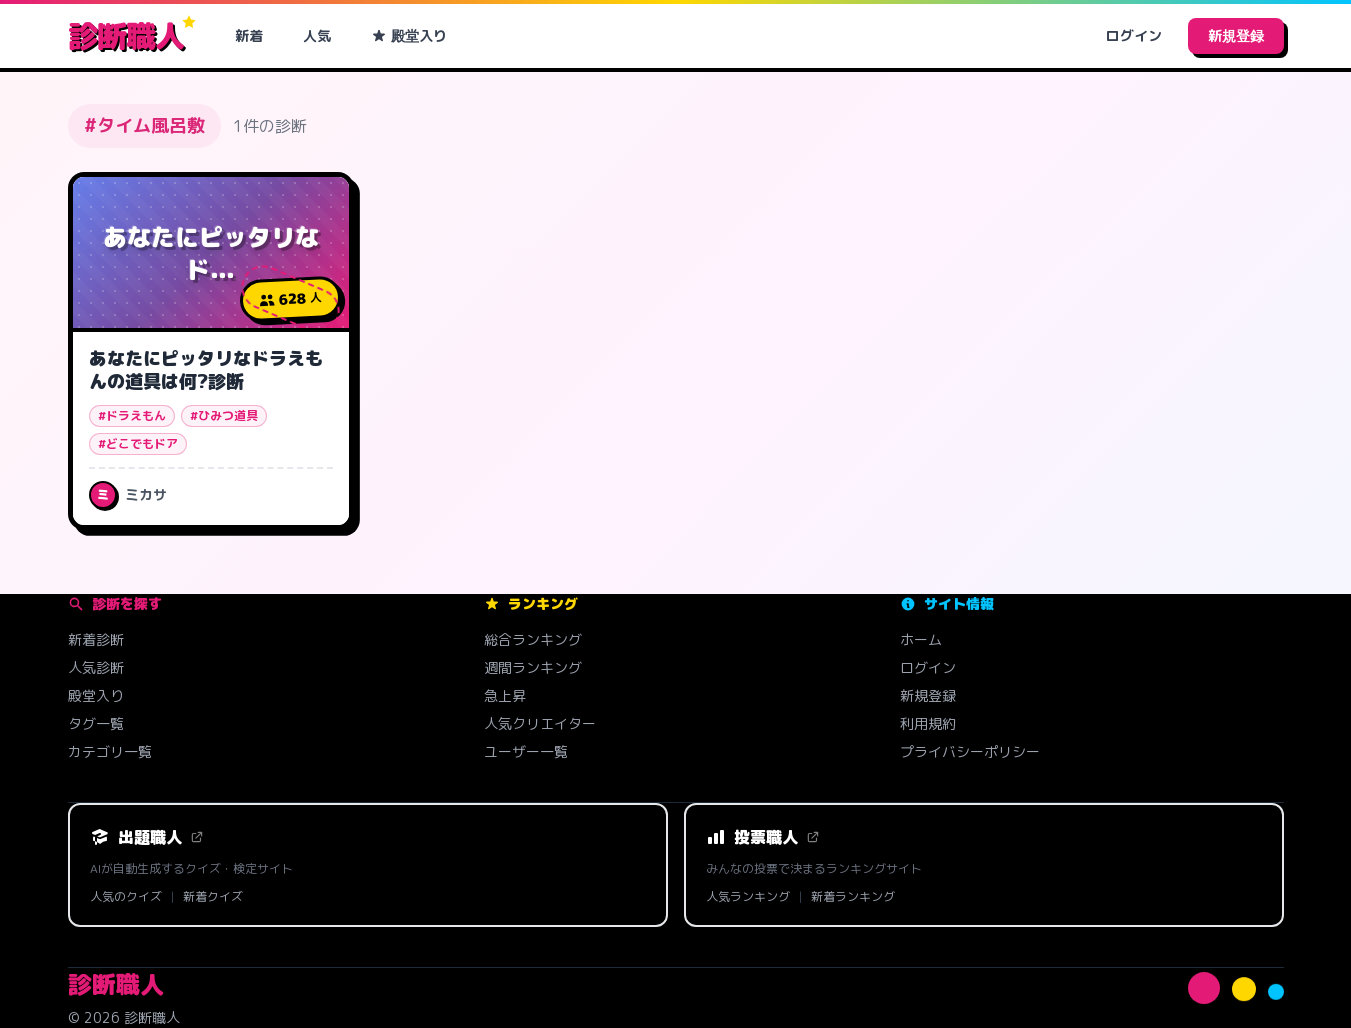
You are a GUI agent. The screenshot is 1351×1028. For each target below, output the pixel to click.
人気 (317, 35)
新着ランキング (853, 897)
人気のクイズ (126, 897)
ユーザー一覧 (526, 751)
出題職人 (147, 837)
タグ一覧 (96, 723)
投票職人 (763, 837)
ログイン (1134, 35)
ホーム (921, 639)
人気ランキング (748, 897)
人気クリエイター (540, 723)
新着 (249, 35)
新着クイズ (213, 897)
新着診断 (96, 639)
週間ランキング (533, 667)
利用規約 (928, 723)
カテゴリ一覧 (110, 751)
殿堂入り (409, 35)
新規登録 (1236, 35)
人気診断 (96, 667)
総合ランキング (533, 639)
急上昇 (505, 695)
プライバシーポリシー (970, 751)
